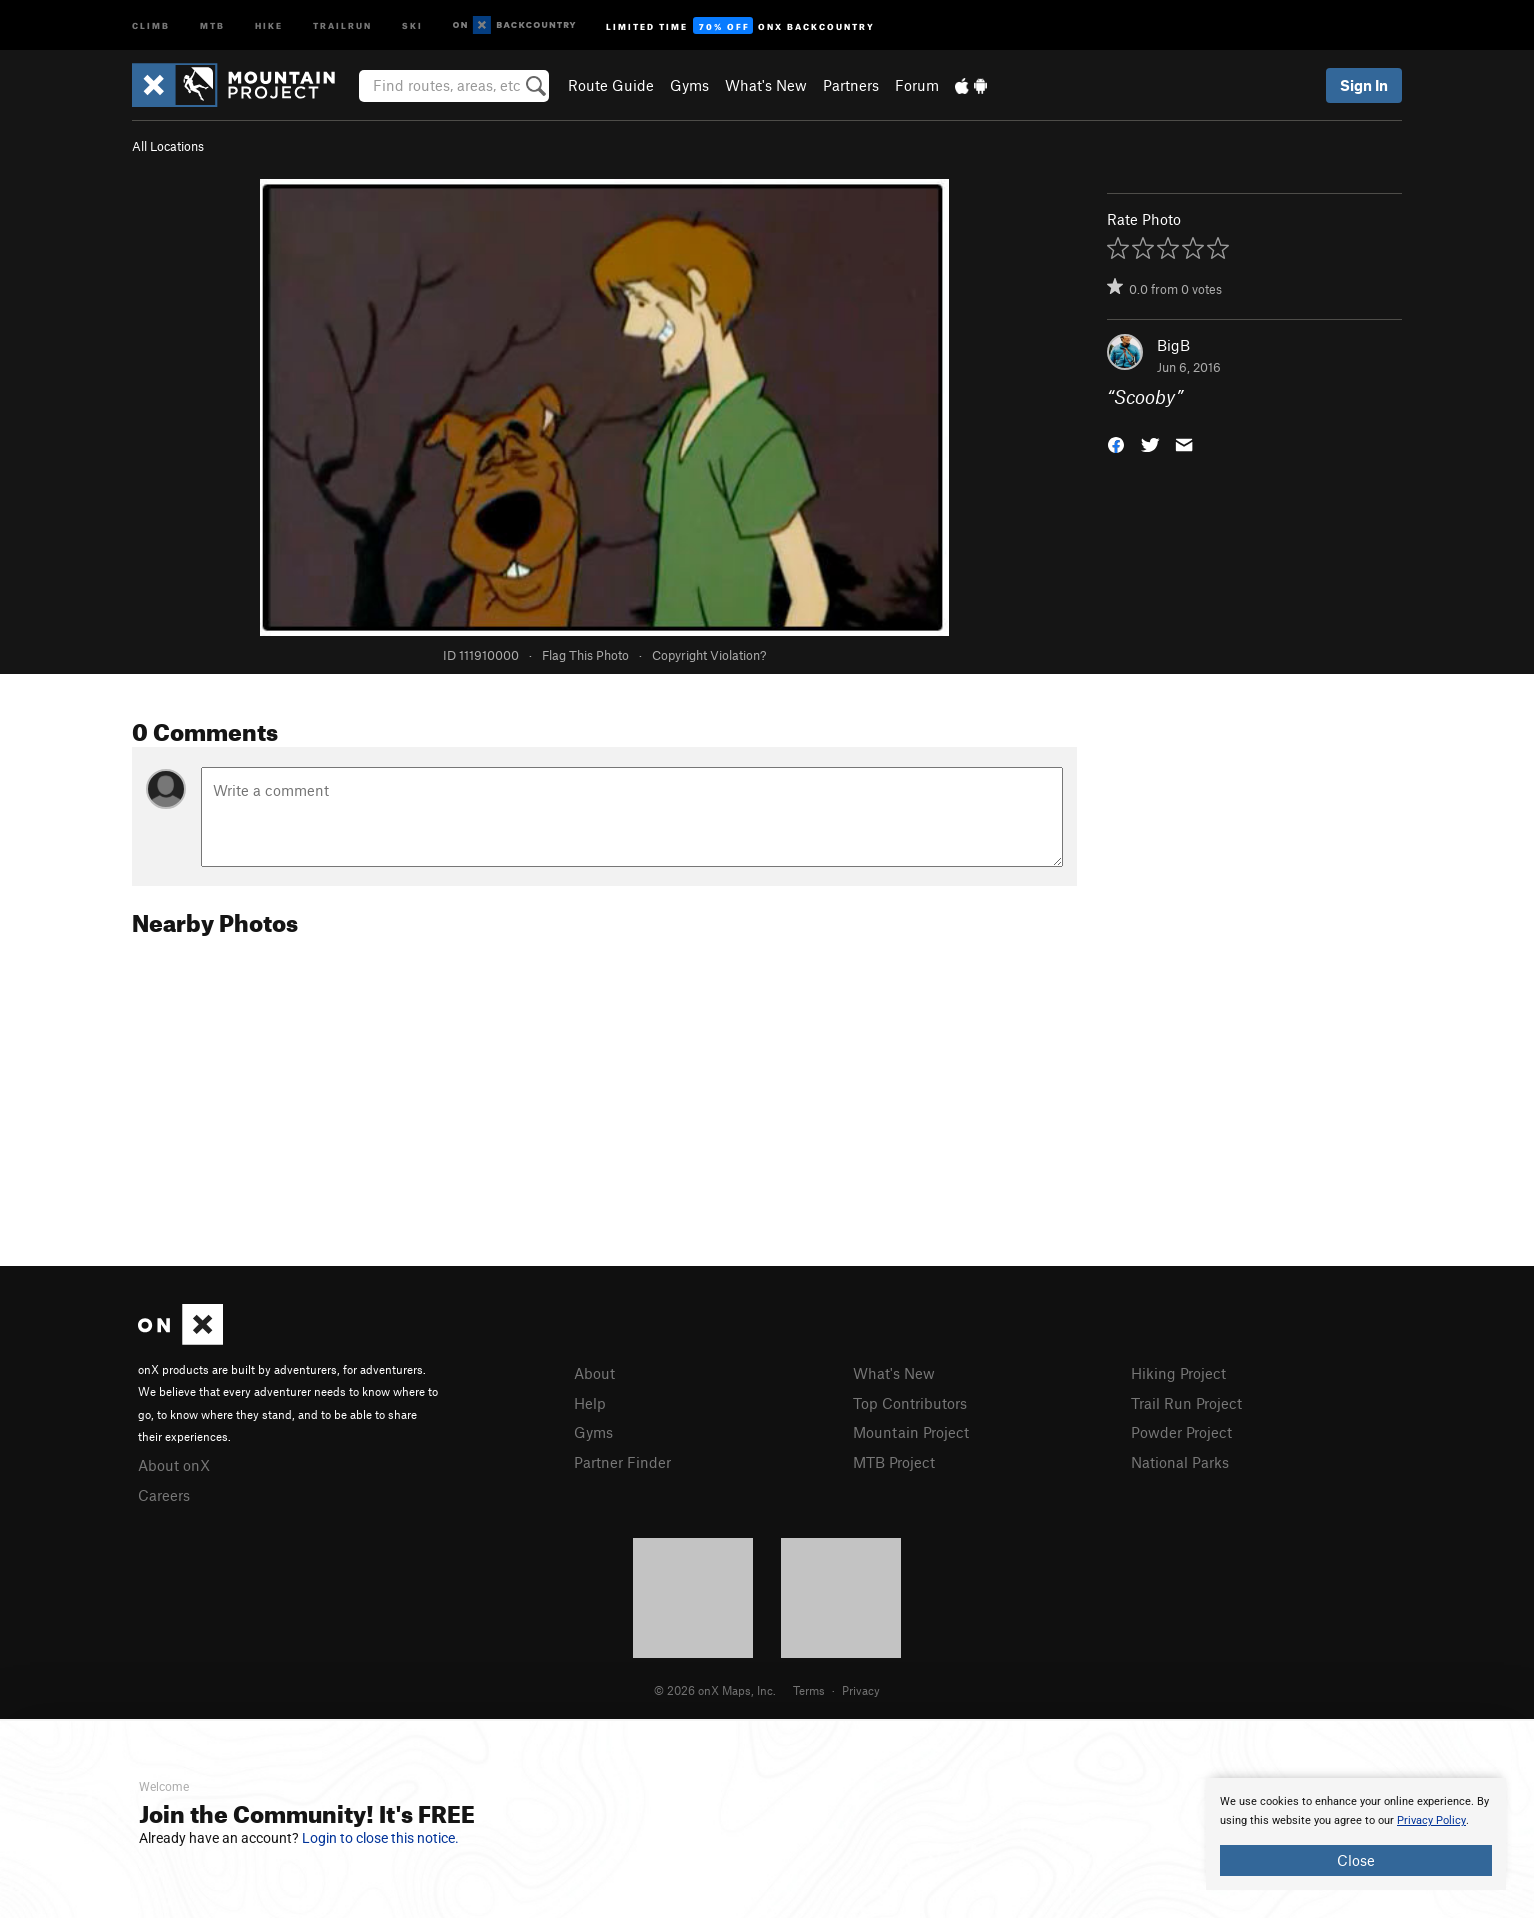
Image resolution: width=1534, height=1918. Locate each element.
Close (1356, 1860)
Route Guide (611, 85)
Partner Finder (622, 1462)
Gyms (689, 85)
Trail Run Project (1186, 1403)
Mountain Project (911, 1432)
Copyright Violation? (709, 655)
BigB (1173, 345)
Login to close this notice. (380, 1838)
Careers (164, 1495)
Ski (412, 24)
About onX (174, 1465)
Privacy (861, 1690)
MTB (212, 24)
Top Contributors (910, 1403)
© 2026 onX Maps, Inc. (715, 1690)
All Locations (168, 146)
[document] (1356, 1834)
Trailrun (342, 24)
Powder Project (1181, 1432)
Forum (917, 85)
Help (590, 1403)
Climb (151, 24)
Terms (809, 1690)
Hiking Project (1178, 1373)
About (594, 1373)
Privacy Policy (1431, 1820)
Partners (851, 85)
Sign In (1364, 85)
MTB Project (894, 1462)
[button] (1116, 443)
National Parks (1180, 1462)
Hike (269, 24)
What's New (766, 85)
